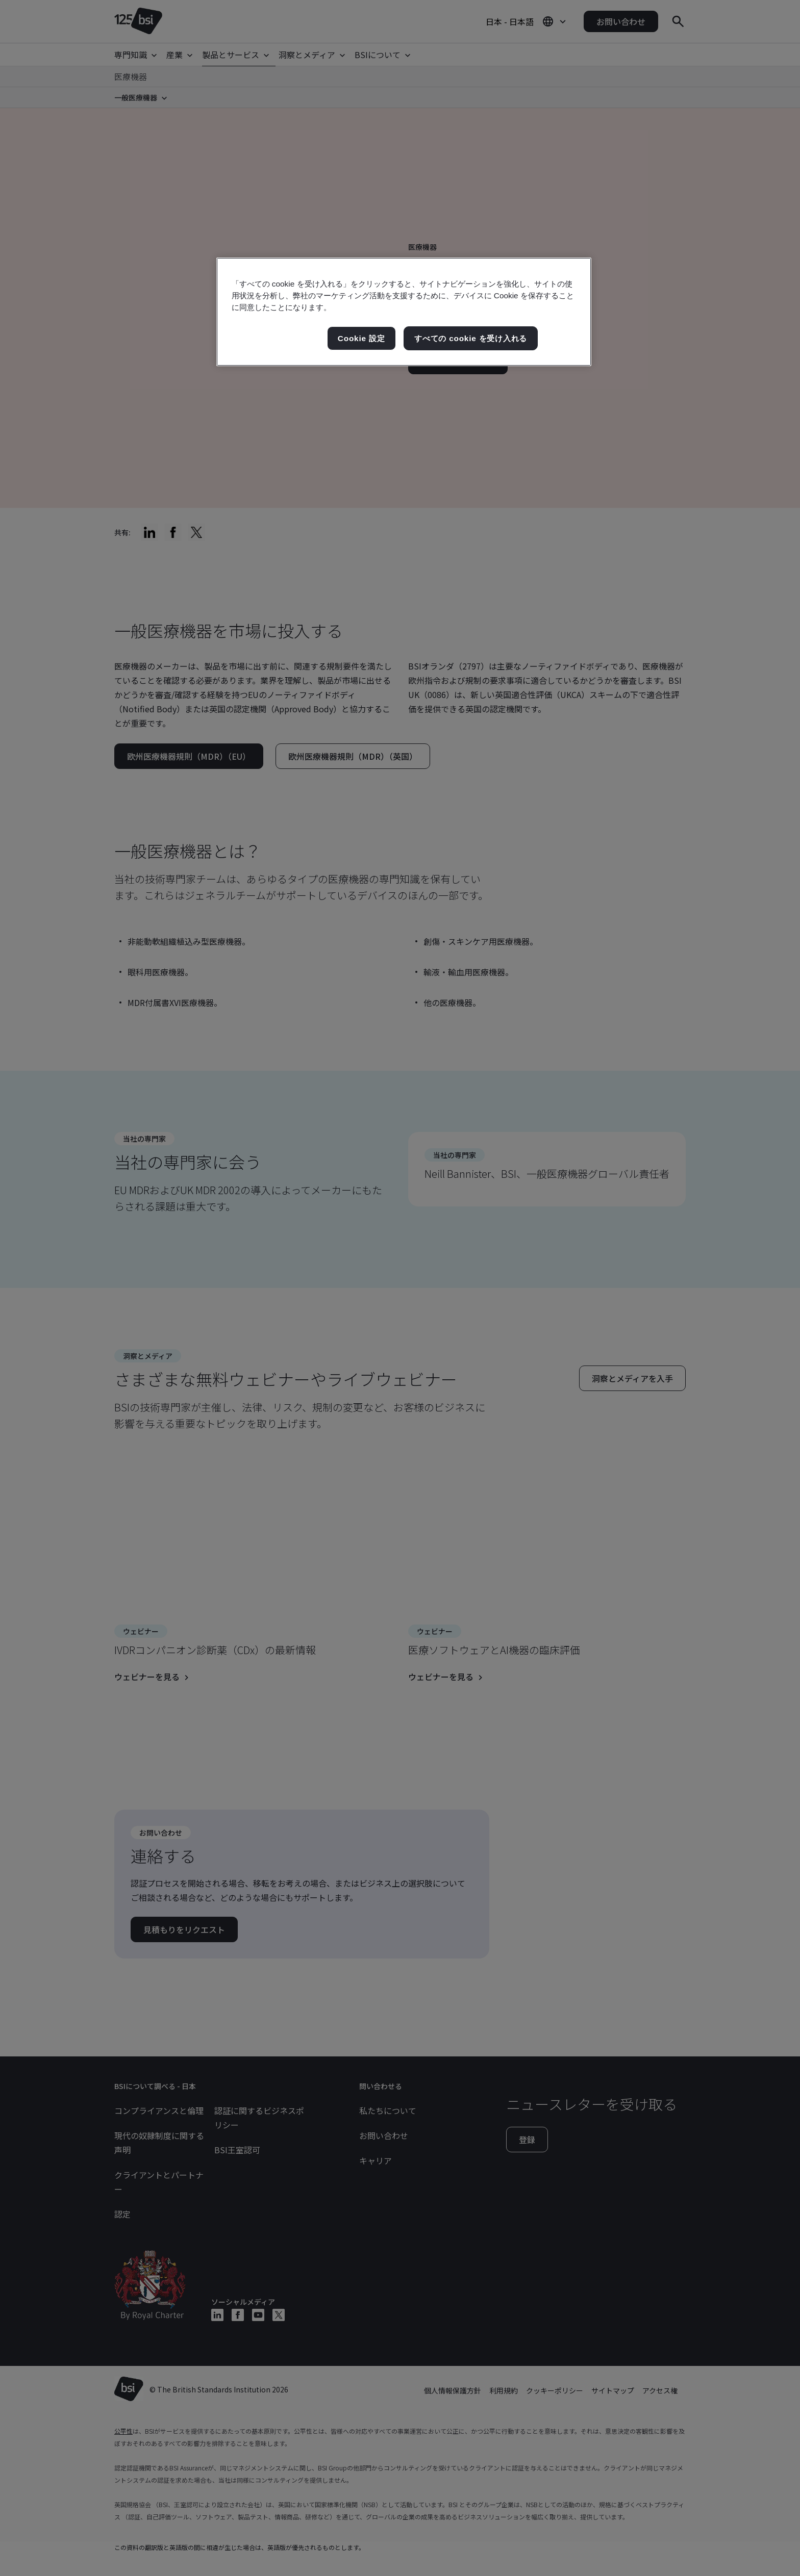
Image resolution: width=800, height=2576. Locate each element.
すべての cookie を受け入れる (470, 338)
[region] (403, 311)
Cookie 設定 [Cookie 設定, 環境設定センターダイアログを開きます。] (361, 338)
